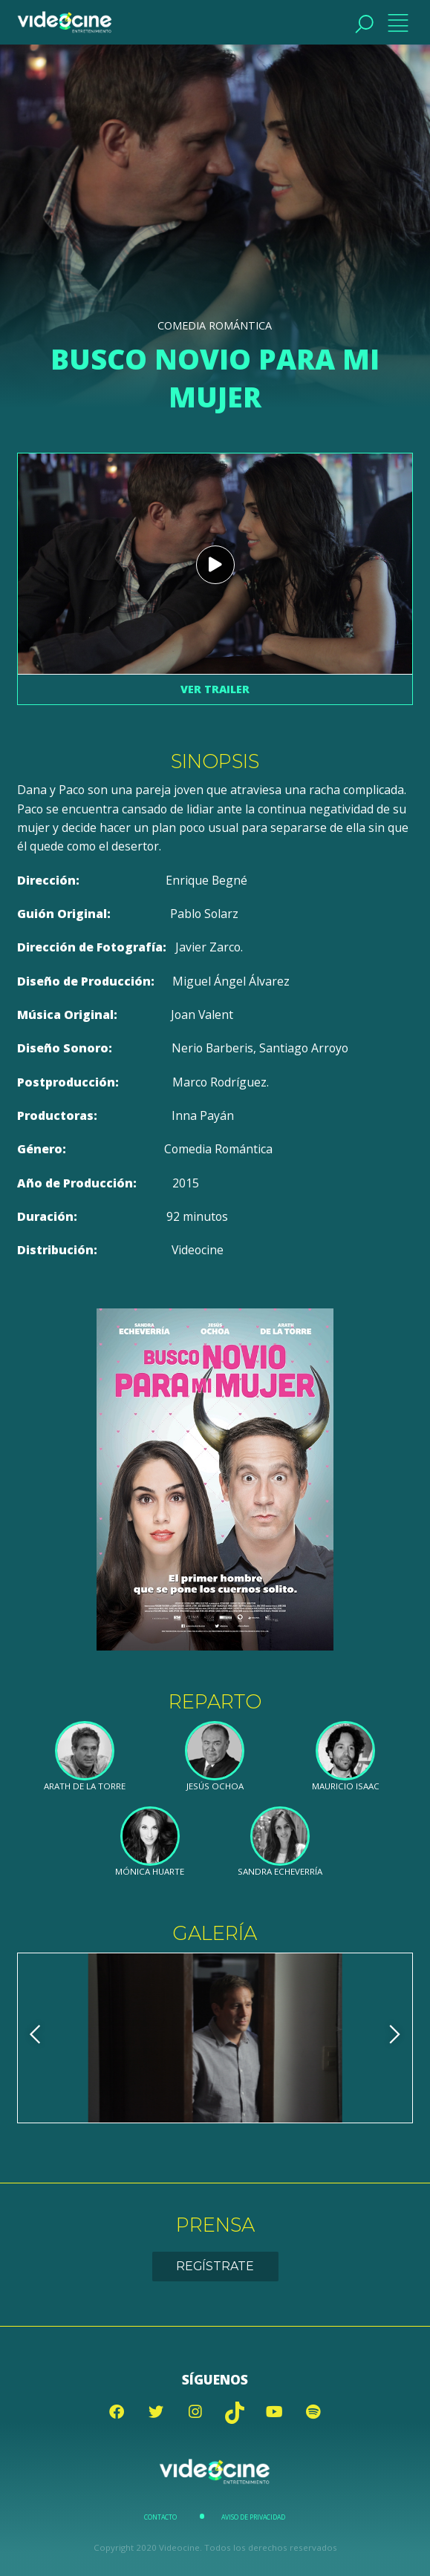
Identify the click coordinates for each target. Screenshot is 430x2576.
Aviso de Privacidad (253, 2517)
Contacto (160, 2517)
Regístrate (215, 2266)
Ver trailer (215, 689)
